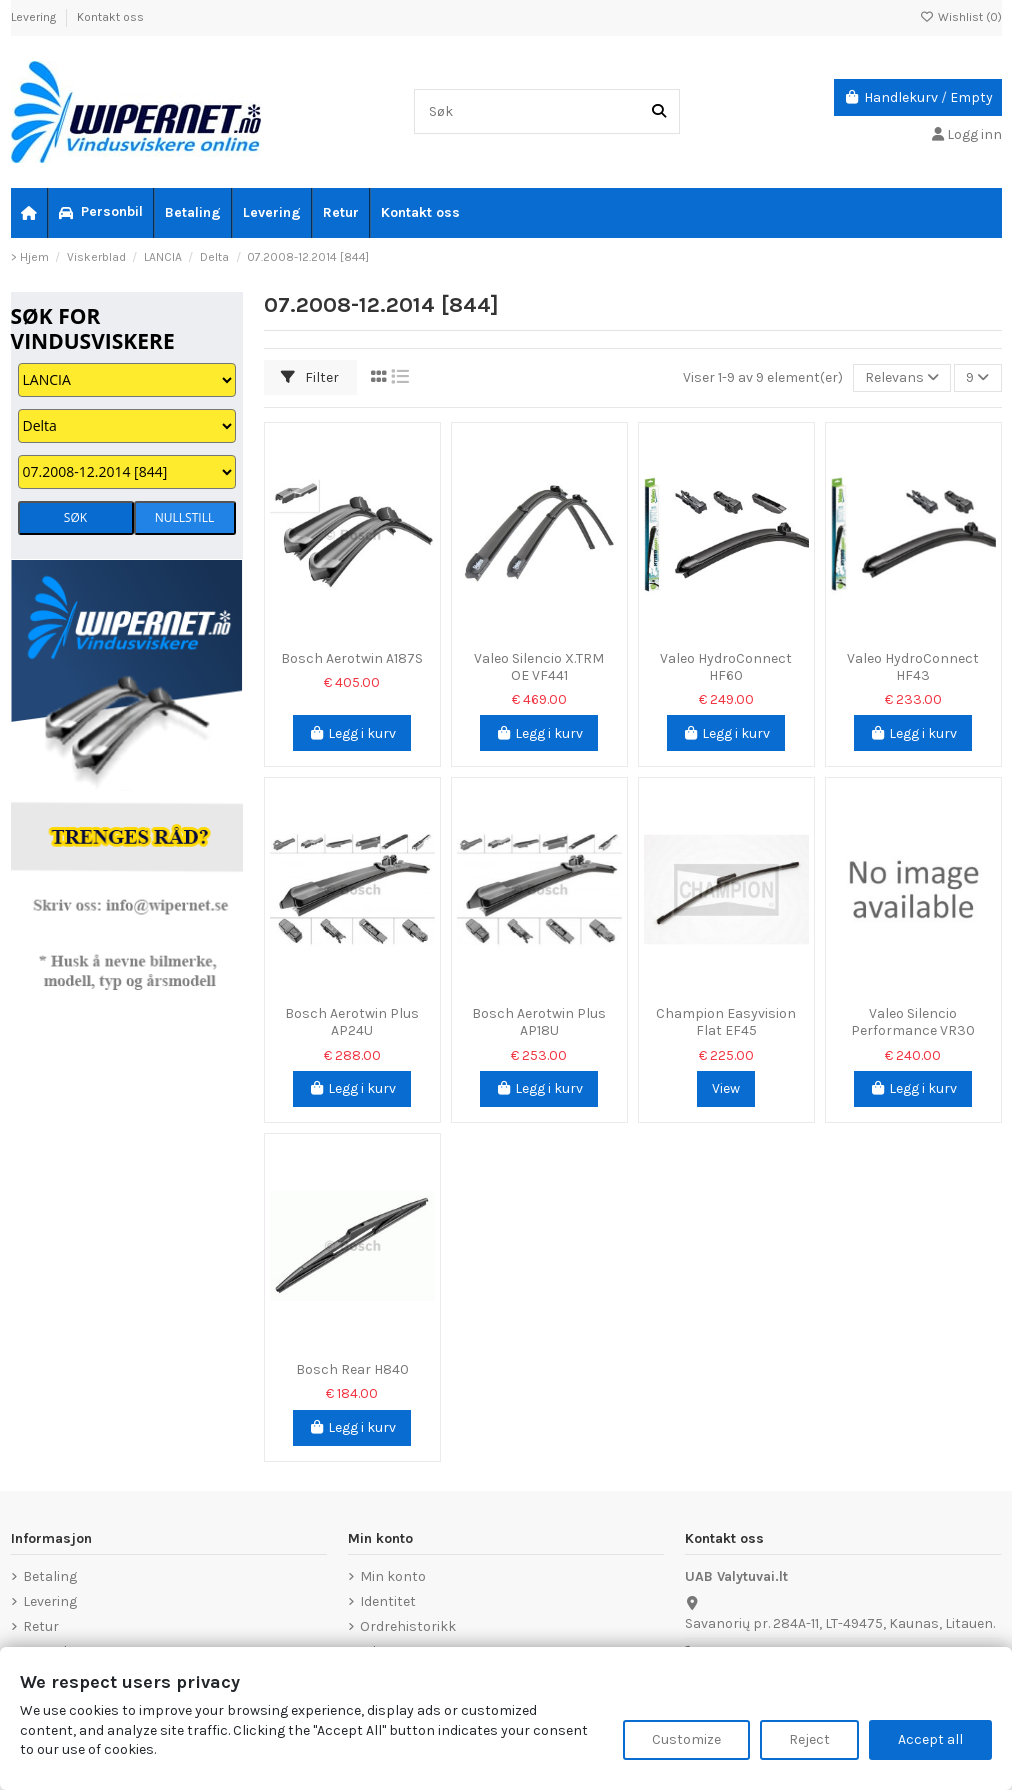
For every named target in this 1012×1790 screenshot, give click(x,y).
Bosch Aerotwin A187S (352, 658)
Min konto (393, 1576)
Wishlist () (961, 17)
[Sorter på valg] (902, 378)
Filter (310, 377)
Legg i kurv (352, 733)
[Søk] (659, 111)
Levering (35, 17)
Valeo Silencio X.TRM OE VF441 (539, 667)
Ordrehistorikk (408, 1626)
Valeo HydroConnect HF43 (913, 667)
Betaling (50, 1576)
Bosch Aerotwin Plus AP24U (352, 1022)
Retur (41, 1626)
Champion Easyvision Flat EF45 (726, 1022)
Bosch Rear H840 (352, 1369)
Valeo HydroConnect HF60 (726, 667)
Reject (809, 1739)
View (726, 1088)
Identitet (388, 1601)
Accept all (930, 1739)
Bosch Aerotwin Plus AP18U (539, 1022)
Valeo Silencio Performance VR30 (913, 1022)
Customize (686, 1739)
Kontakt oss (110, 17)
